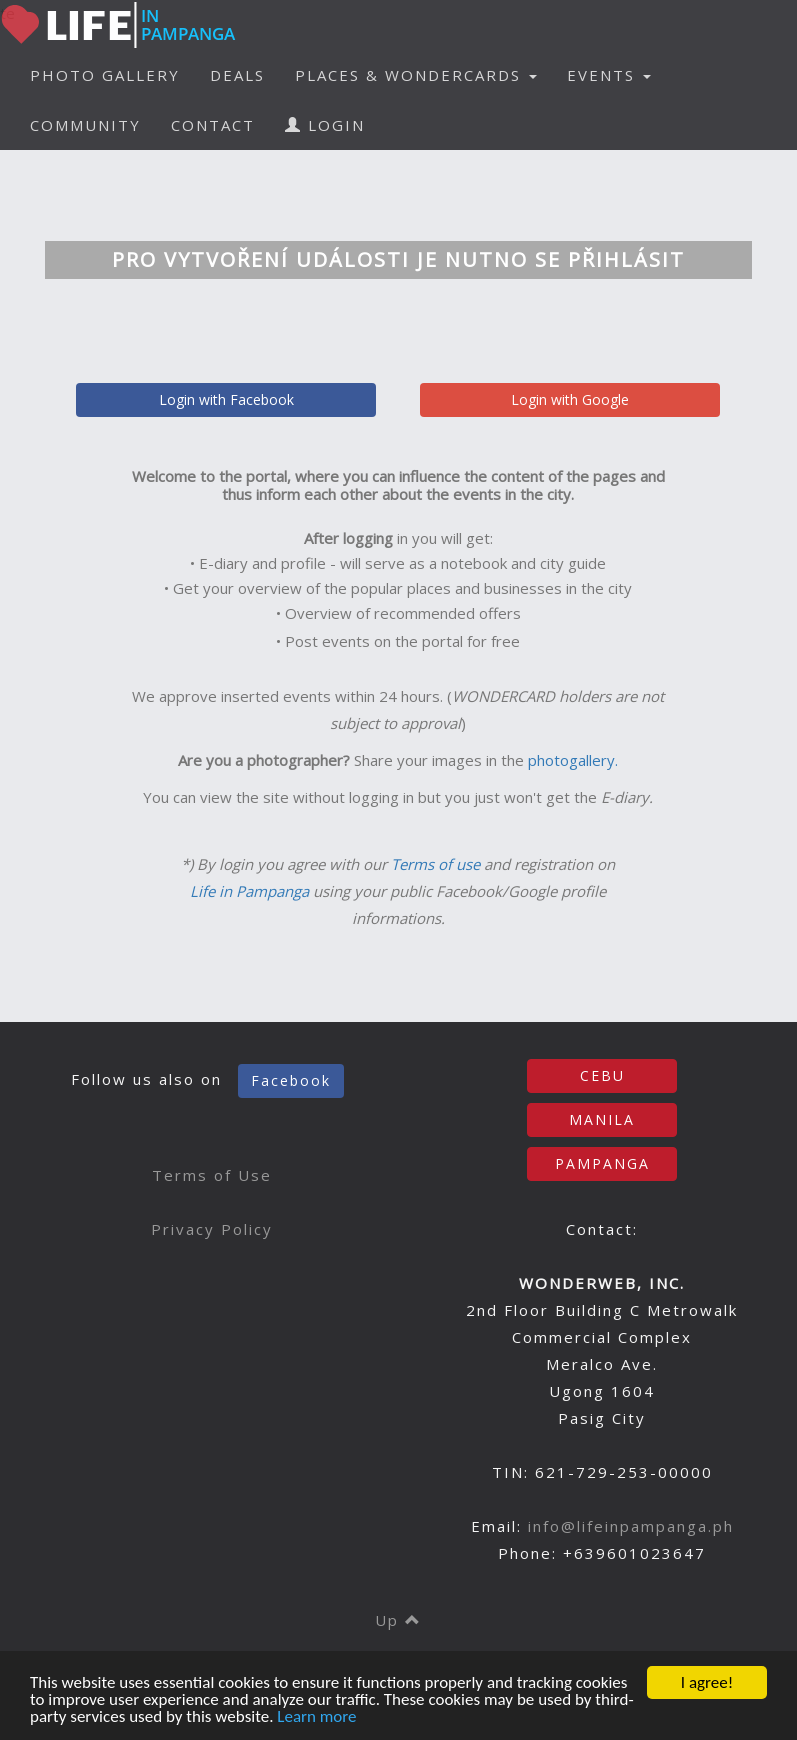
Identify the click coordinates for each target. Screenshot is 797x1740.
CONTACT (213, 125)
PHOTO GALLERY (105, 75)
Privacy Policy (212, 1229)
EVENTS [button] (609, 75)
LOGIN (325, 125)
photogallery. (573, 760)
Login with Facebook (226, 399)
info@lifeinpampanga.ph (631, 1526)
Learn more (316, 1717)
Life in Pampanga (249, 891)
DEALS (237, 75)
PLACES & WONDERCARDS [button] (416, 75)
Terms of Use (212, 1175)
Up (398, 1620)
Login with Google (570, 399)
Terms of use (435, 864)
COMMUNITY (85, 125)
